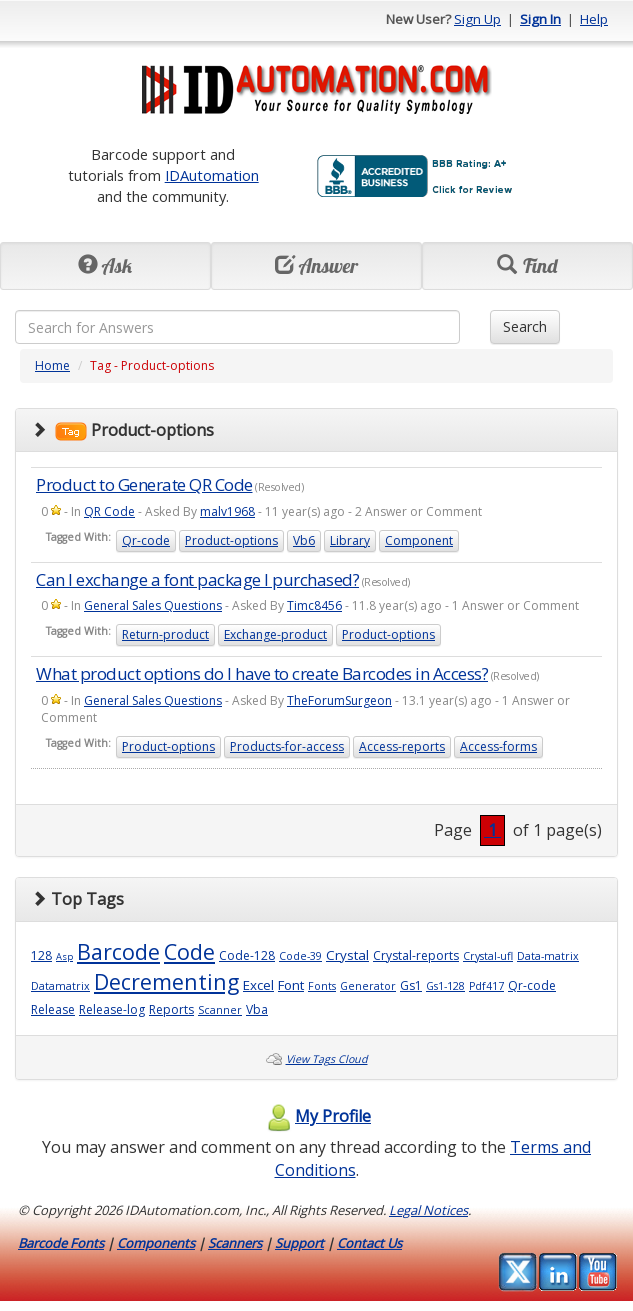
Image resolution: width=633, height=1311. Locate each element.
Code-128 (247, 955)
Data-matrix (548, 956)
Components (156, 1243)
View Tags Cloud (327, 1059)
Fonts (322, 986)
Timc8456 (314, 605)
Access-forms (498, 746)
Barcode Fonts (61, 1243)
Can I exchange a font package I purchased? (197, 579)
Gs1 (411, 985)
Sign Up (477, 19)
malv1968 (227, 511)
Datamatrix (60, 986)
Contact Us (369, 1243)
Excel (258, 985)
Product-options (231, 540)
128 (41, 955)
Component (419, 540)
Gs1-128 (445, 986)
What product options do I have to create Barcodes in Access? (262, 673)
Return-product (165, 634)
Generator (368, 986)
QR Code (109, 511)
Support (299, 1243)
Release (53, 1009)
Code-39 (300, 956)
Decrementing (166, 981)
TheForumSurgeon (339, 700)
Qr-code (146, 540)
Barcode (118, 951)
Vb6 (304, 540)
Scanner (220, 1010)
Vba (257, 1009)
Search (525, 326)
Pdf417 (486, 986)
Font (291, 985)
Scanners (235, 1243)
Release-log (112, 1009)
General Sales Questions (153, 605)
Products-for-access (287, 746)
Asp (64, 956)
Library (350, 540)
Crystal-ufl (488, 956)
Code (189, 951)
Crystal (347, 955)
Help (594, 19)
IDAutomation (212, 175)
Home (52, 365)
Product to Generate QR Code (144, 484)
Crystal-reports (416, 955)
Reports (171, 1009)
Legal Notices (428, 1210)
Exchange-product (275, 634)
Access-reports (402, 746)
